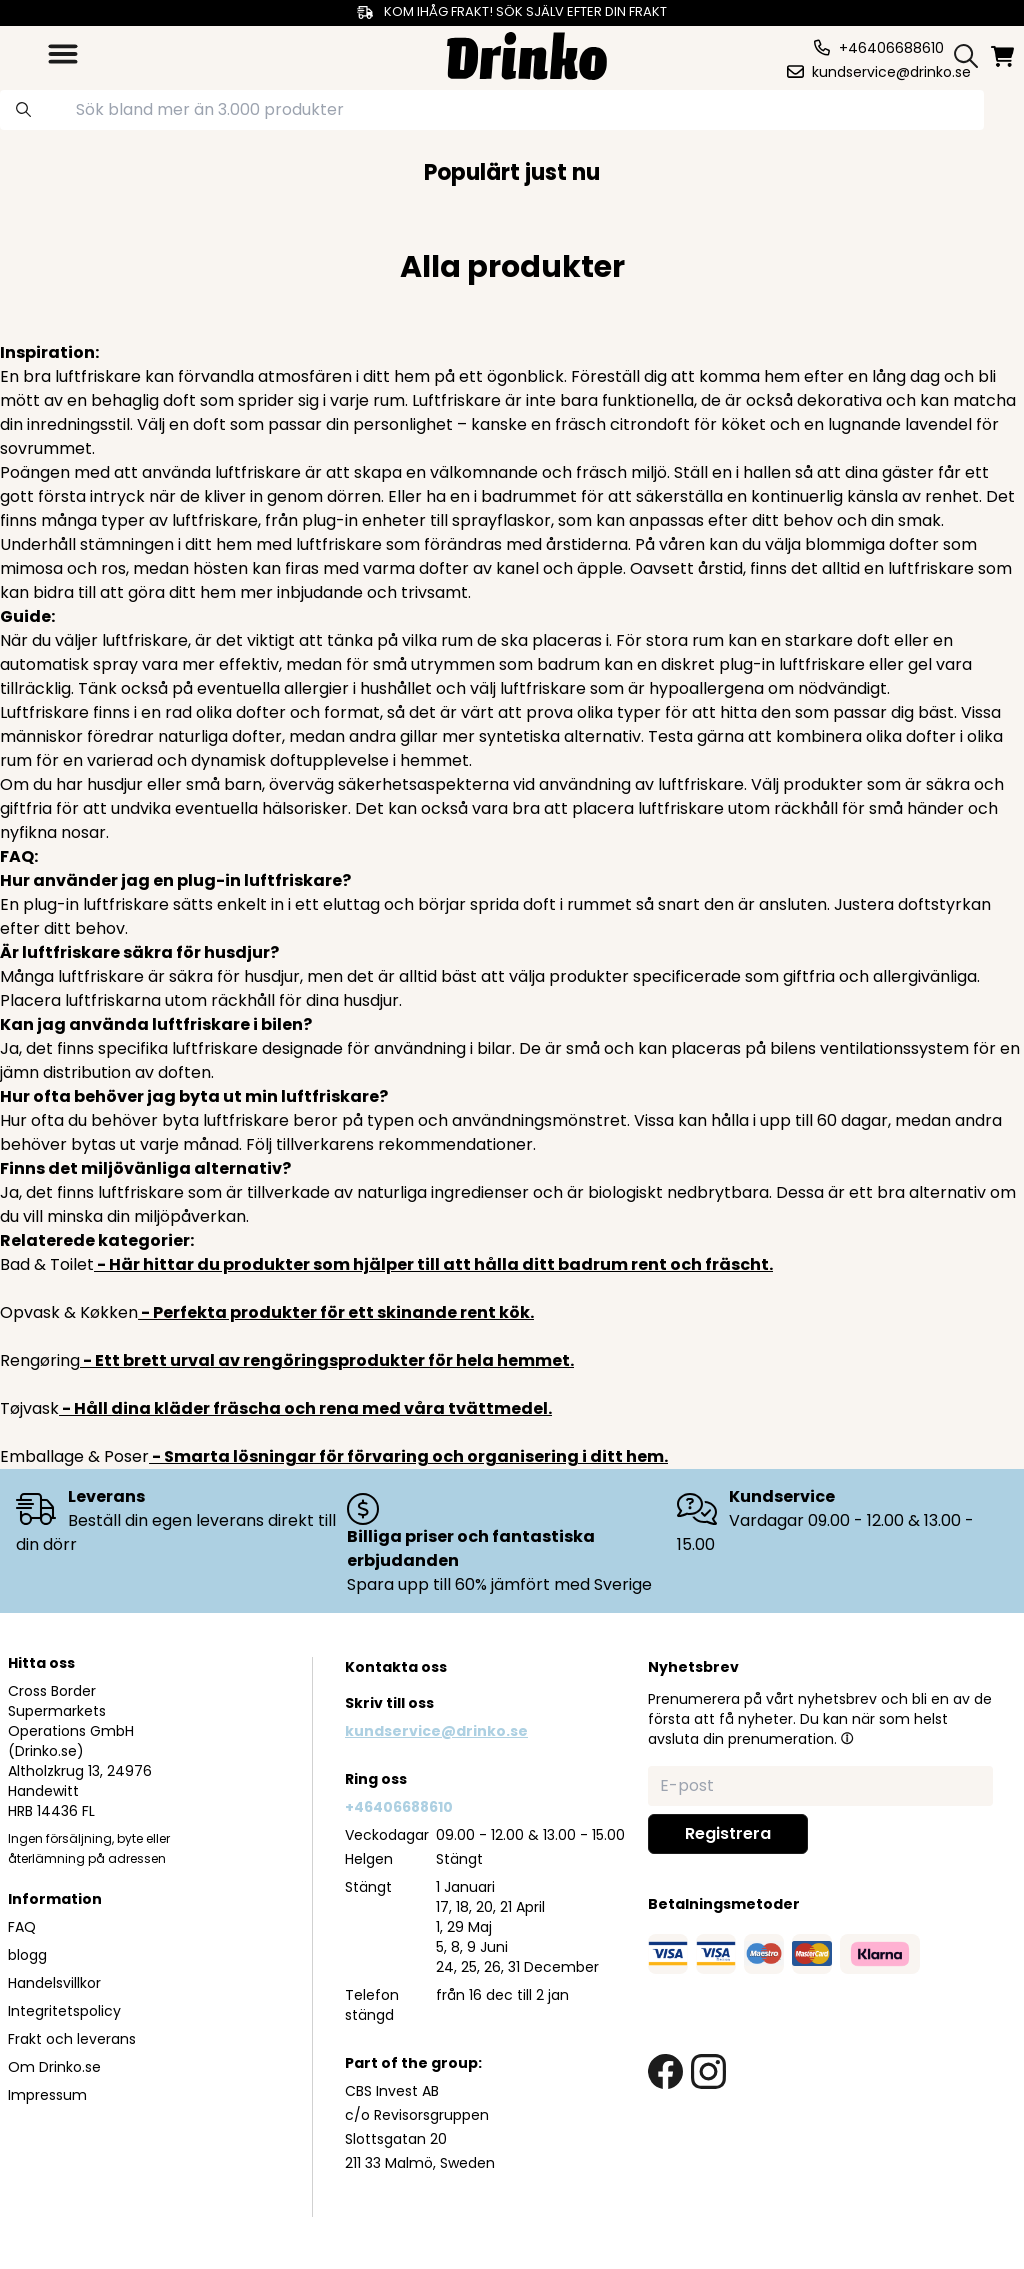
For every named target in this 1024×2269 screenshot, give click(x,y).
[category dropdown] (63, 54)
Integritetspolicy (64, 2011)
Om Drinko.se (54, 2067)
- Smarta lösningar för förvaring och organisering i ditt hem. (408, 1456)
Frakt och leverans (72, 2039)
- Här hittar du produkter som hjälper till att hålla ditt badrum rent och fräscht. (433, 1264)
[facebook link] (665, 2071)
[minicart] (1004, 56)
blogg (27, 1955)
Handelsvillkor (54, 1983)
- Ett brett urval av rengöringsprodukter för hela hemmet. (327, 1360)
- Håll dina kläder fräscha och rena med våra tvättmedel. (305, 1408)
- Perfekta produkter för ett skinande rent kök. (336, 1312)
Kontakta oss (396, 1667)
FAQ (22, 1927)
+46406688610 (399, 1807)
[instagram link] (708, 2071)
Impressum (47, 2095)
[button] (847, 1738)
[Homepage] (527, 53)
